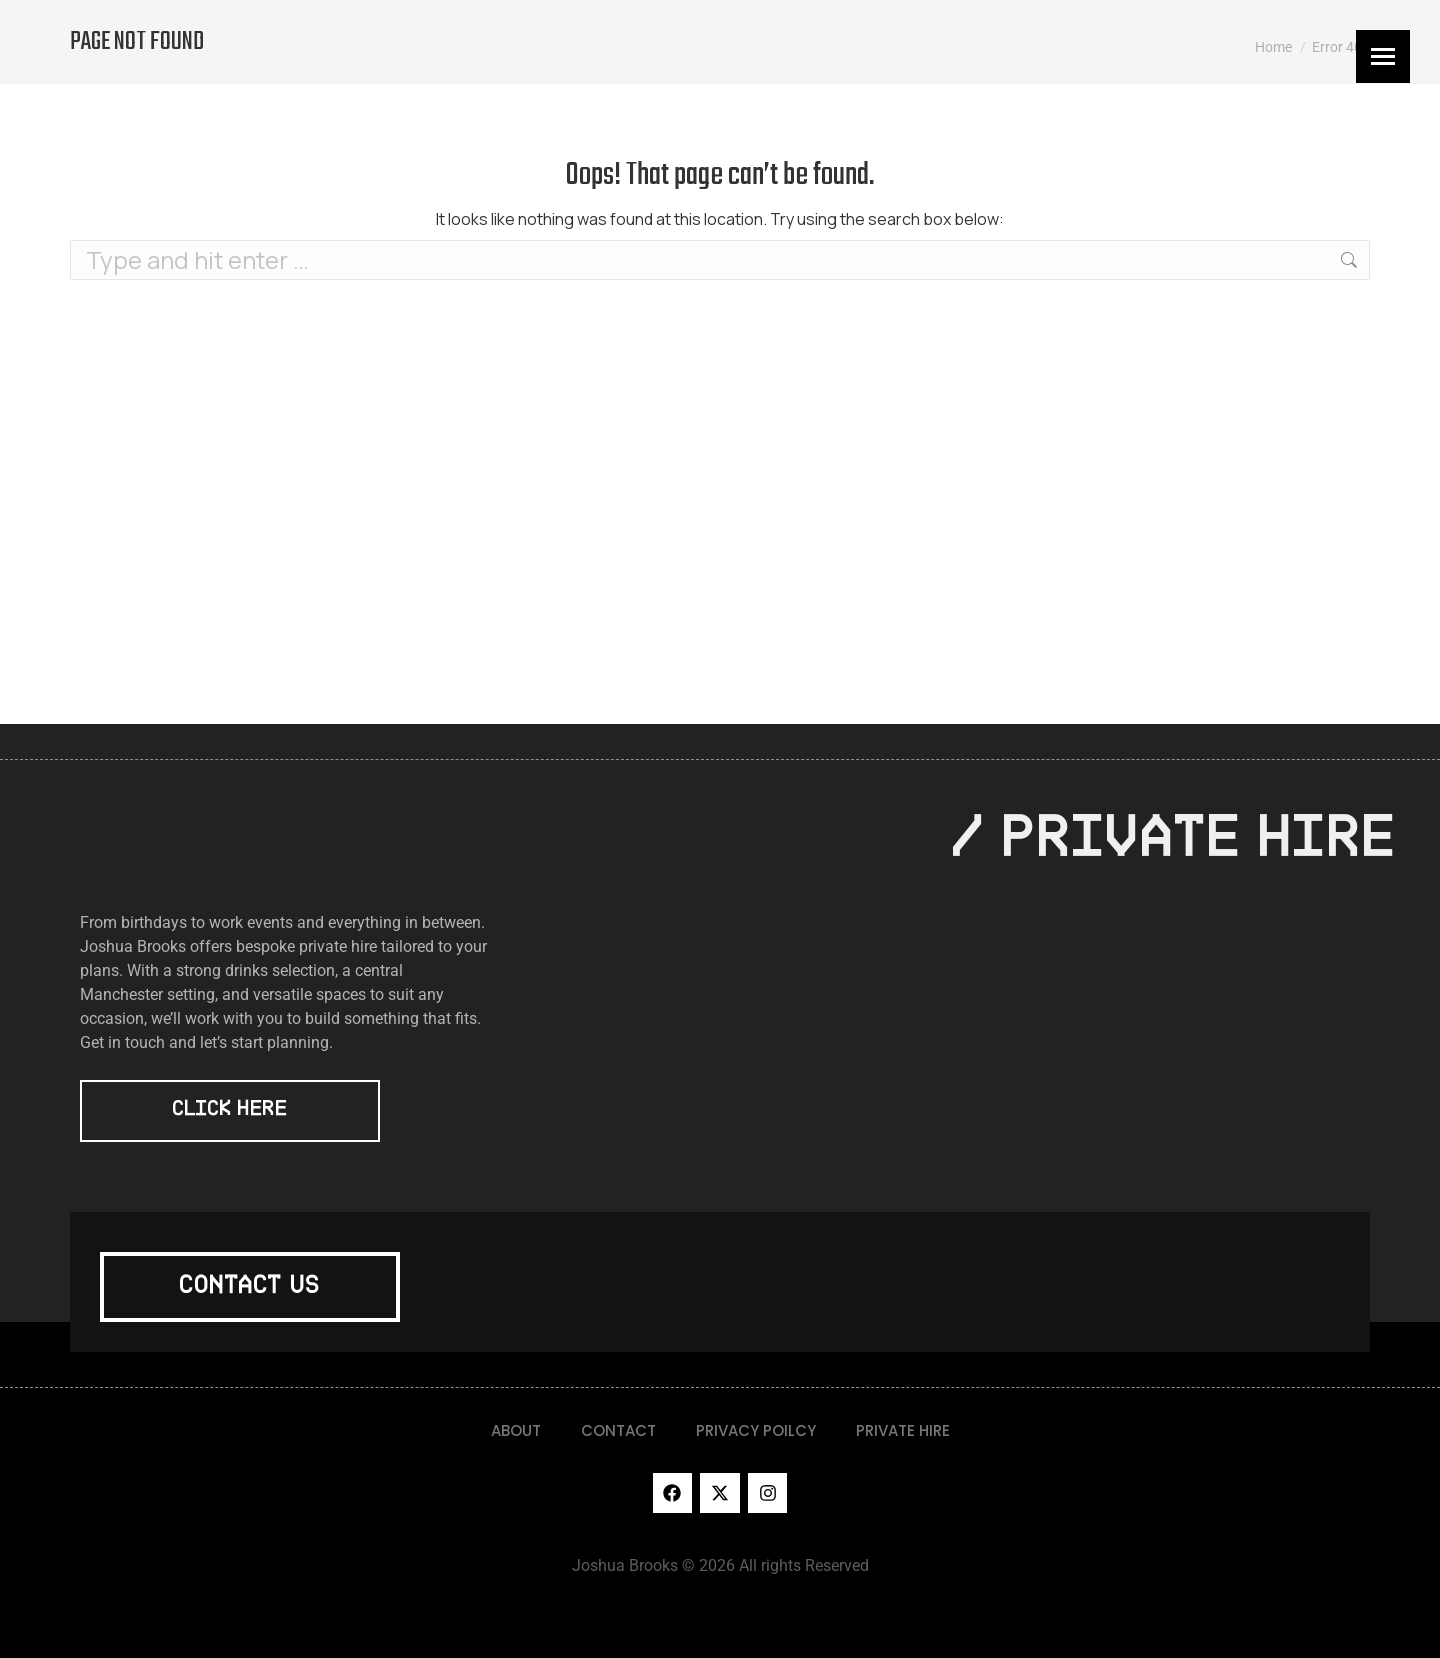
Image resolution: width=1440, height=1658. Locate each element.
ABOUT (516, 1430)
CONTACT (618, 1430)
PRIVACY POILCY (756, 1430)
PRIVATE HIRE (903, 1430)
